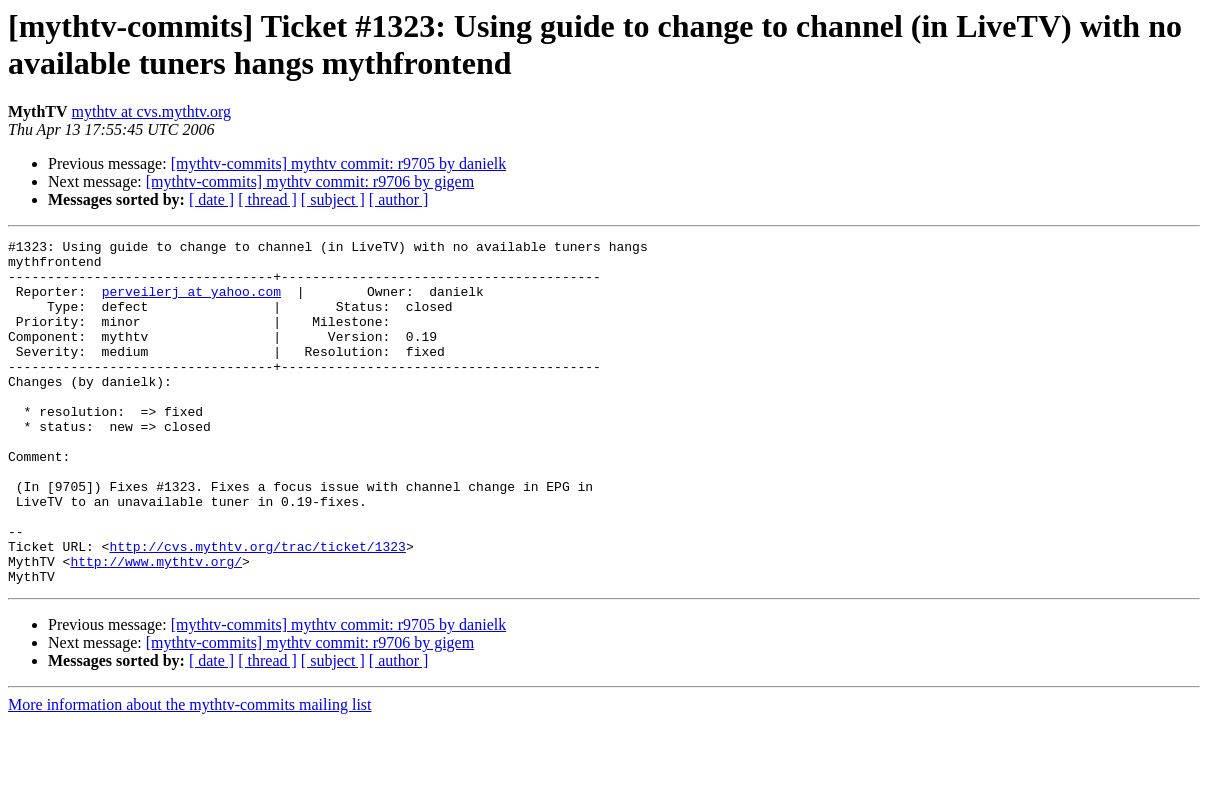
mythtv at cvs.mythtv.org (152, 111)
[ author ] (399, 199)
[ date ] (211, 199)
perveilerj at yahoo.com (191, 303)
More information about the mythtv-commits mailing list (190, 773)
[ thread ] (267, 199)
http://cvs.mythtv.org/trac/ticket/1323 (257, 609)
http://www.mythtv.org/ (156, 627)
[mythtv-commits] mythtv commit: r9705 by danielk (339, 163)
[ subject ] (333, 199)
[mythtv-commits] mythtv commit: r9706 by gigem (310, 181)
